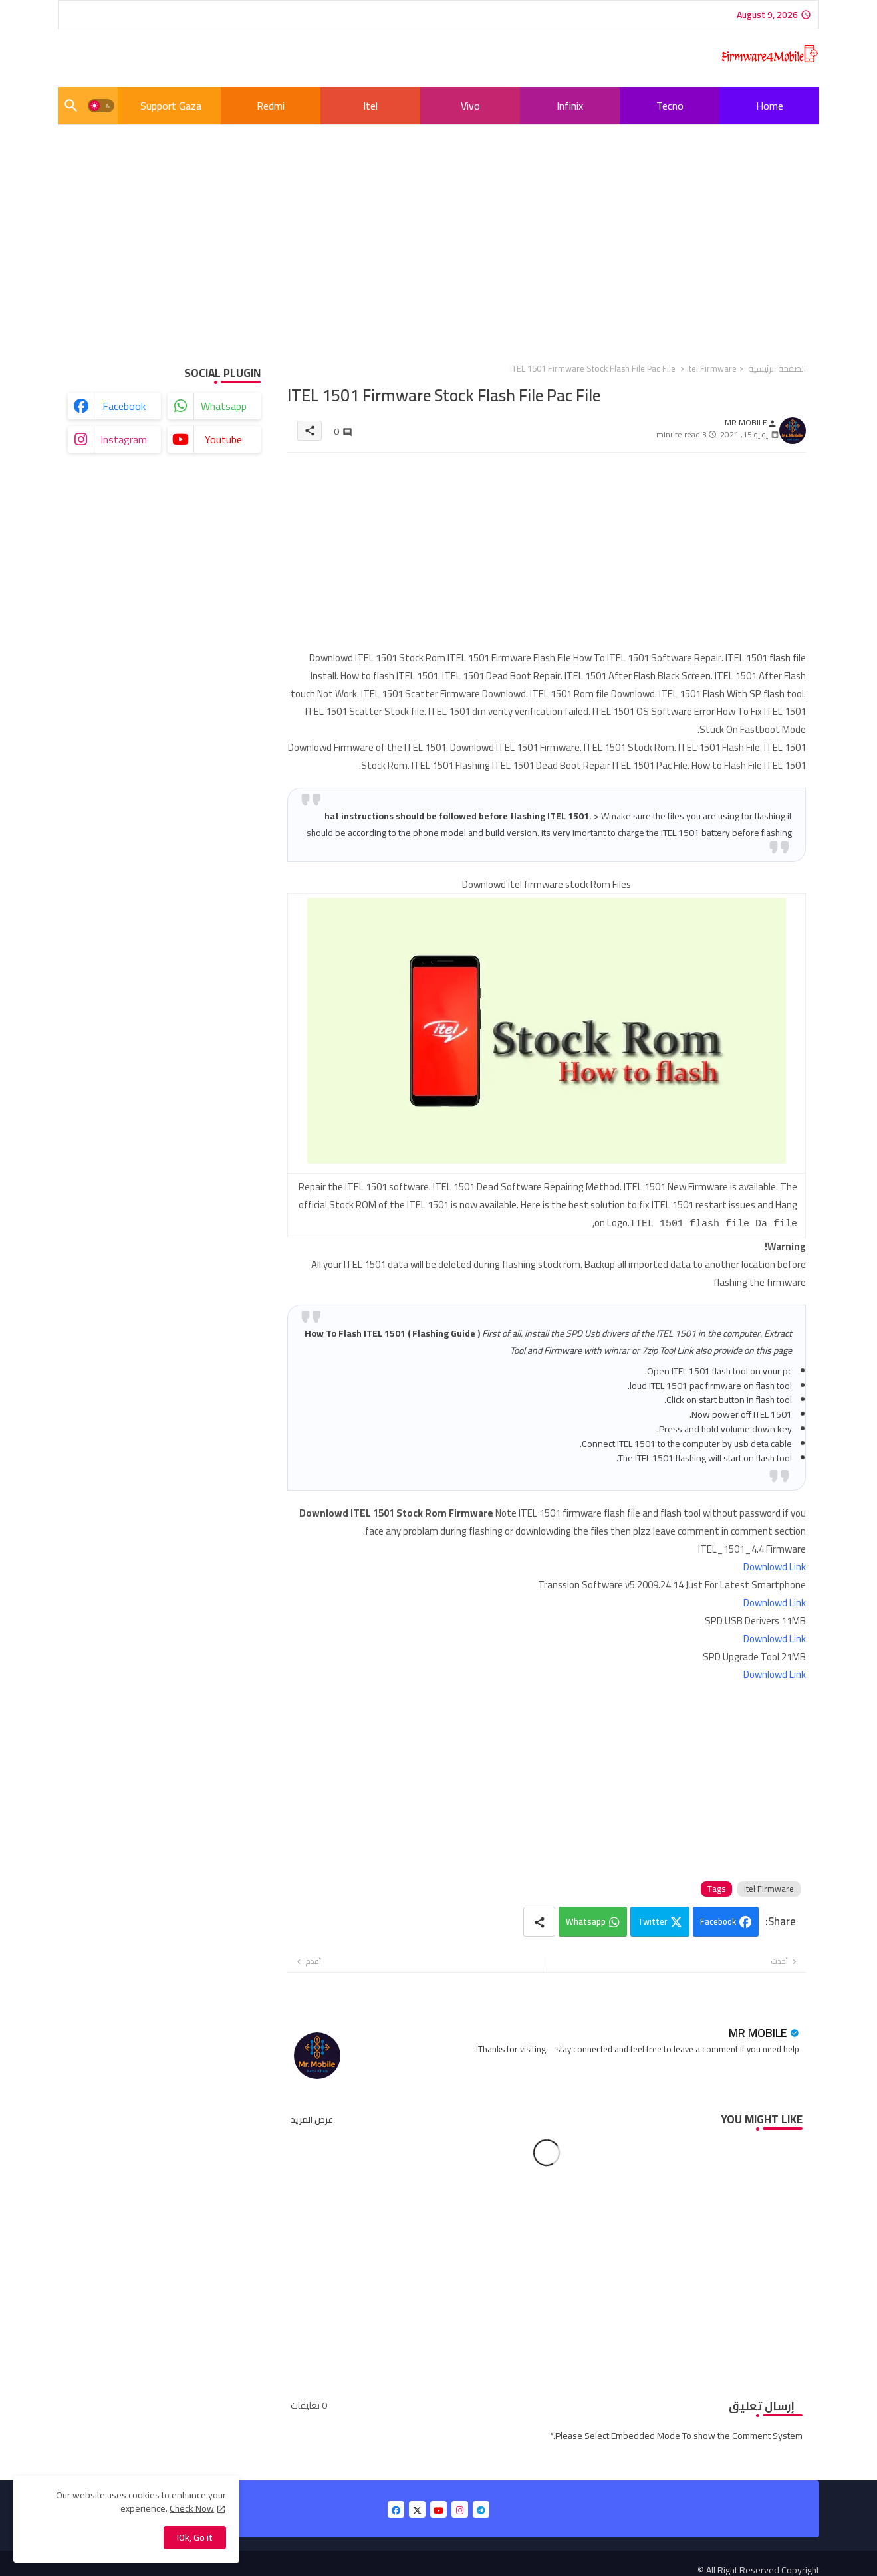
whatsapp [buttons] (224, 406)
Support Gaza (170, 106)
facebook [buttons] (124, 406)
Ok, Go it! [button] (195, 2537)
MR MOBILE (758, 2031)
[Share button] (539, 1920)
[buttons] (396, 2508)
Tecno (670, 106)
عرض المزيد (312, 2118)
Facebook (718, 1920)
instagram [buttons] (123, 439)
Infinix (570, 106)
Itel (370, 106)
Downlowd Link (774, 1565)
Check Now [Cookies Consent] (192, 2508)
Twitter (652, 1920)
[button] (101, 105)
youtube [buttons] (223, 439)
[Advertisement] (438, 233)
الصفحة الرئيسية (777, 368)
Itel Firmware (712, 368)
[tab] (769, 105)
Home (769, 106)
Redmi (271, 106)
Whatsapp (586, 1920)
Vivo (470, 106)
